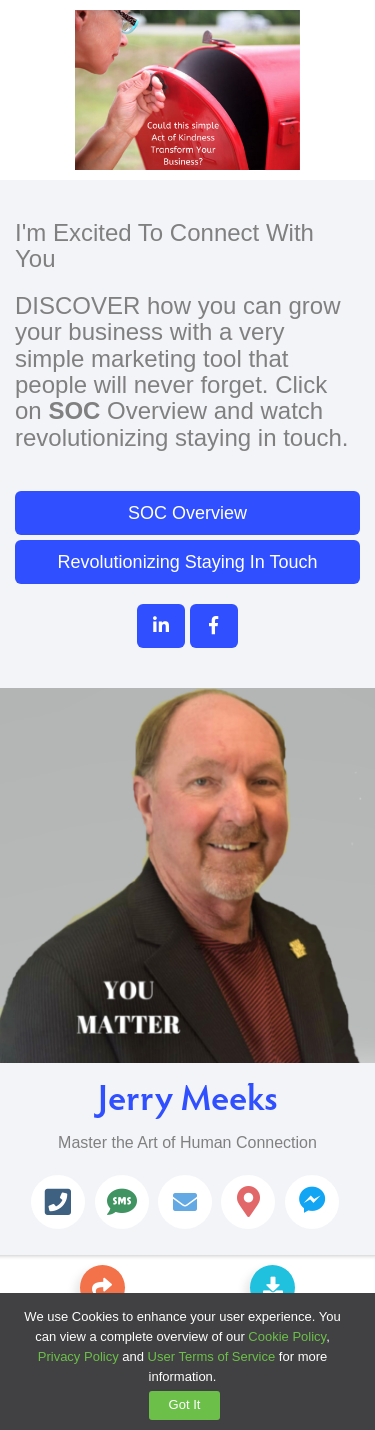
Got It (185, 1404)
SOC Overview (187, 513)
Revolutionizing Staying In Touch (188, 562)
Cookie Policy (287, 1336)
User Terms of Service (212, 1356)
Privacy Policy (78, 1356)
